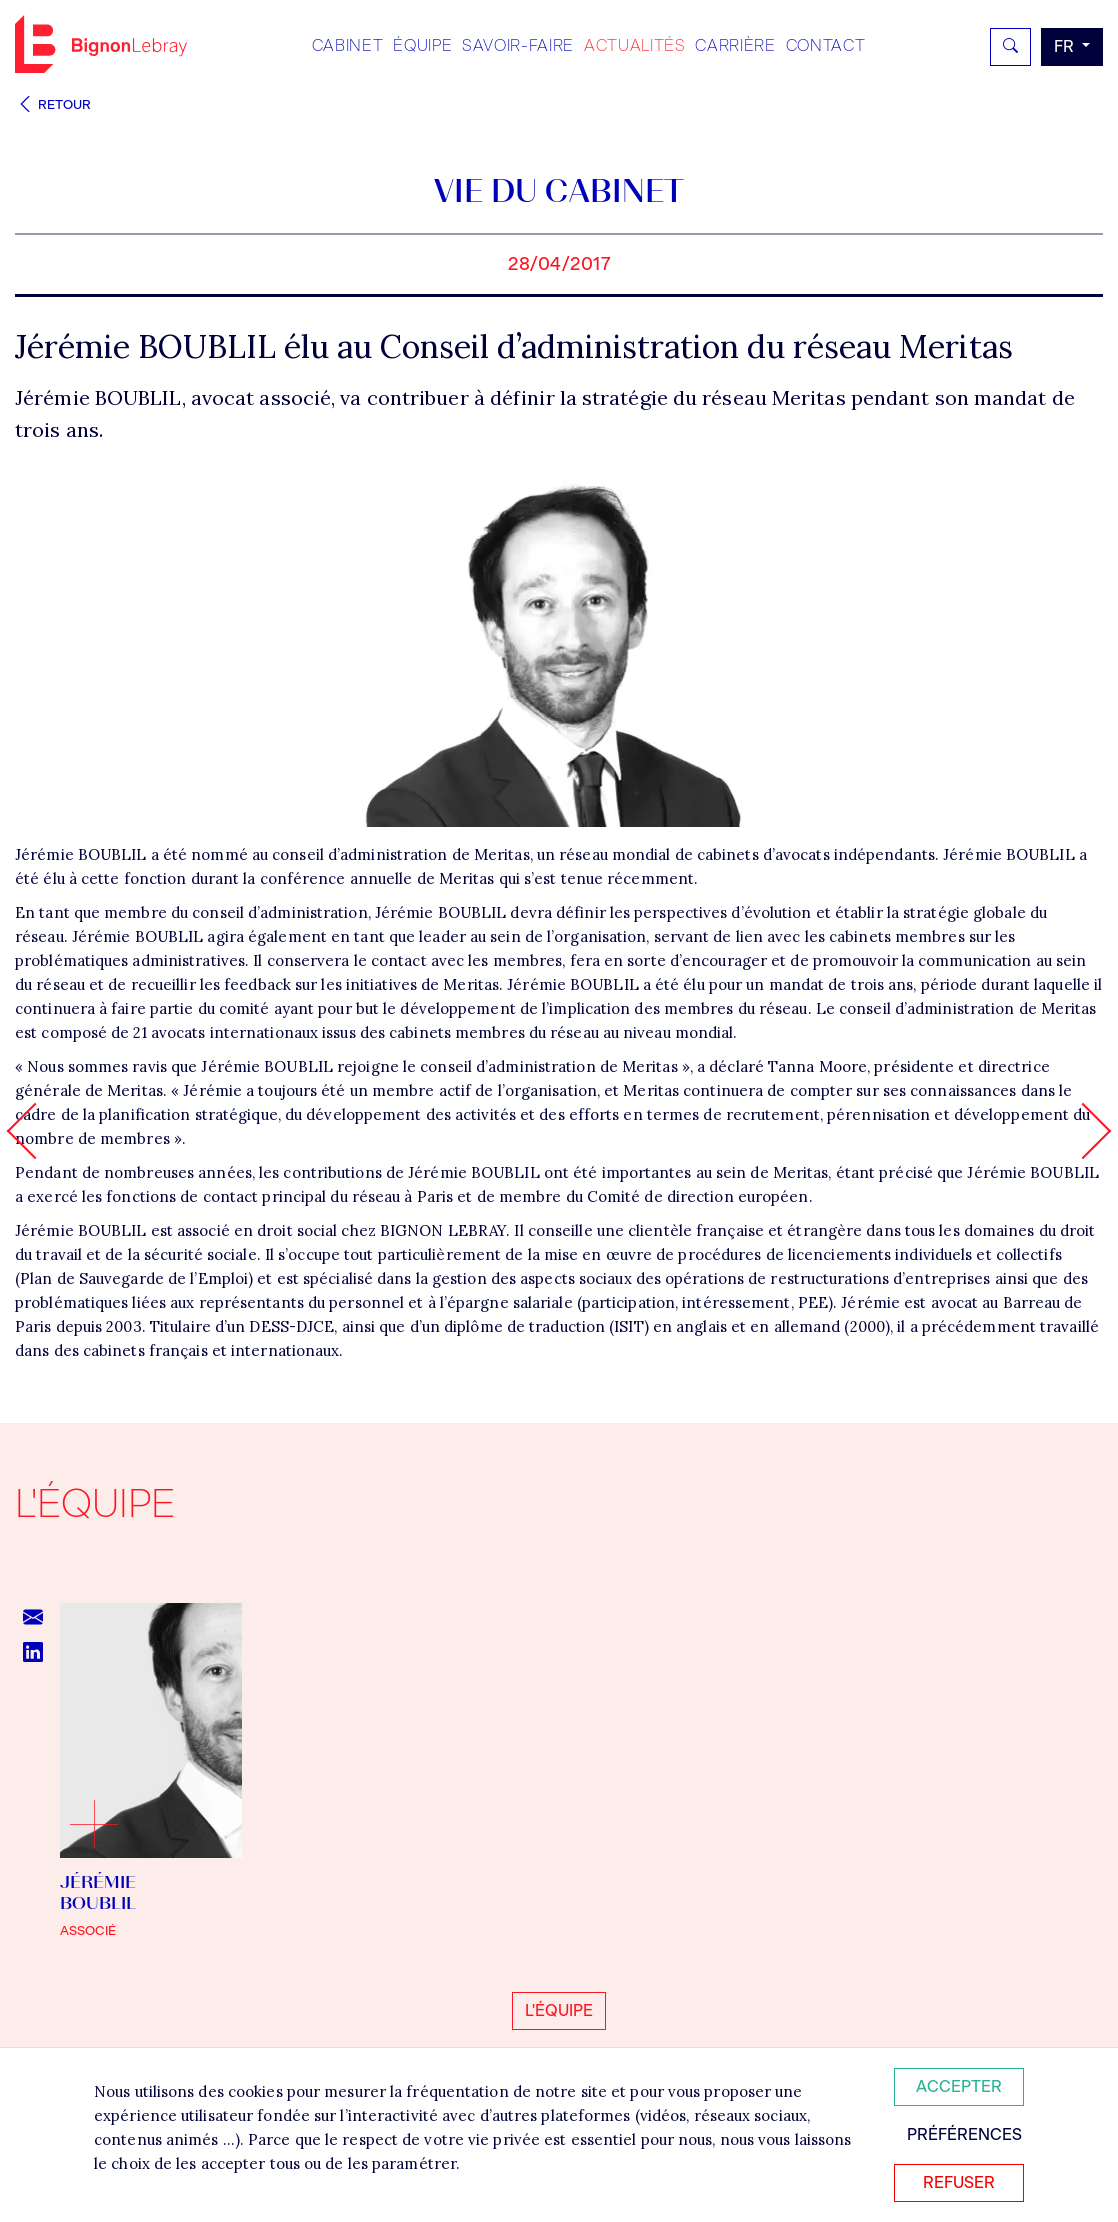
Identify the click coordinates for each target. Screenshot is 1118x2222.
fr (1066, 46)
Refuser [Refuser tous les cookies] (959, 2182)
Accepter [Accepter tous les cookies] (959, 2086)
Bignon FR (101, 44)
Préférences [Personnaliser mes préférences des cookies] (964, 2134)
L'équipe (559, 2010)
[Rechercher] (1010, 47)
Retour (53, 104)
